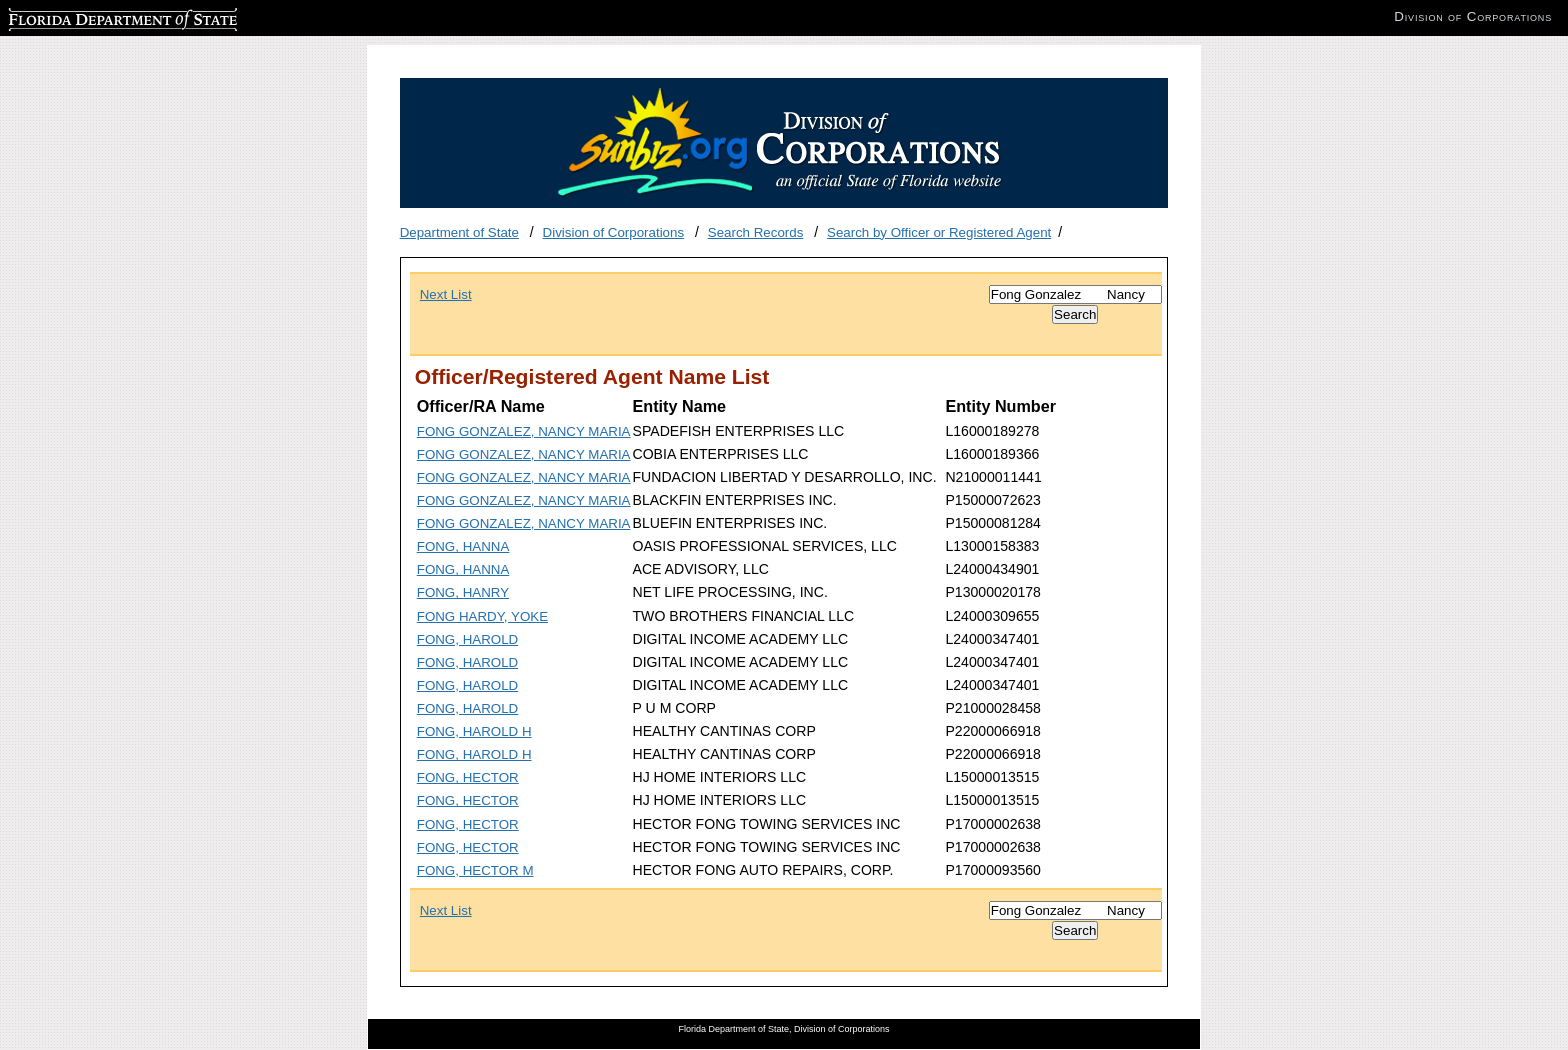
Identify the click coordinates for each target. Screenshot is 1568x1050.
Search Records (756, 232)
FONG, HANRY (463, 592)
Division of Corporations (614, 232)
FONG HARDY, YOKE (482, 616)
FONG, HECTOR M (475, 870)
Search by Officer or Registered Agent (939, 232)
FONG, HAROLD (467, 639)
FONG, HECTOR (468, 777)
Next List (446, 294)
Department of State (459, 232)
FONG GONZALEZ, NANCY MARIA (524, 431)
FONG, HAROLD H (474, 731)
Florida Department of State (90, 16)
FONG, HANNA (463, 546)
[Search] (1075, 294)
